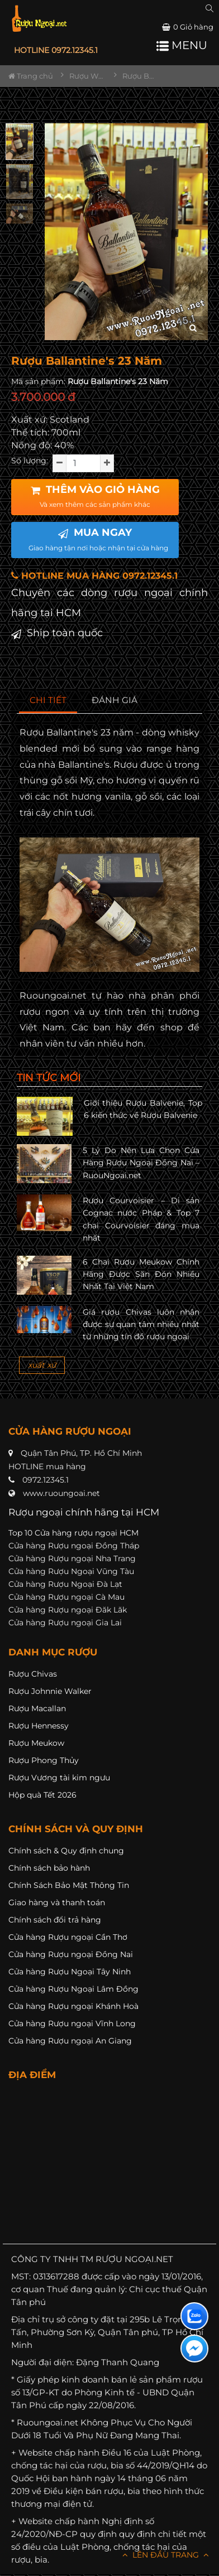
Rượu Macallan (37, 1708)
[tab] (48, 700)
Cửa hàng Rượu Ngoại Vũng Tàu (71, 1571)
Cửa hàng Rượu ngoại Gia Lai (65, 1623)
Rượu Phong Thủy (43, 1760)
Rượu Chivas (32, 1674)
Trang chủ (30, 75)
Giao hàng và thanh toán (56, 1902)
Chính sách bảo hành (49, 1868)
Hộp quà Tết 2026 (42, 1795)
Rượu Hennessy (38, 1726)
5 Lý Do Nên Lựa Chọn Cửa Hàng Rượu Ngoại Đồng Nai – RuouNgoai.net (141, 1162)
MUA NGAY (98, 539)
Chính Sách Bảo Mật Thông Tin (68, 1885)
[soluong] (83, 463)
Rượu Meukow (36, 1743)
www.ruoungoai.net (61, 1493)
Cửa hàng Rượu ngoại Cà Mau (66, 1597)
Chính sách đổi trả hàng (54, 1920)
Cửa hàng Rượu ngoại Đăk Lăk (67, 1610)
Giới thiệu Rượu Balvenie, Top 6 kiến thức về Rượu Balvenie (143, 1109)
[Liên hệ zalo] (194, 2316)
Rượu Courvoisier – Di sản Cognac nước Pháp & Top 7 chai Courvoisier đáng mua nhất (141, 1219)
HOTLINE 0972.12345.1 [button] (56, 50)
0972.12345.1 (45, 1480)
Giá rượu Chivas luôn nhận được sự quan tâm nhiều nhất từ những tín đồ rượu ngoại (141, 1324)
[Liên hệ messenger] (194, 2348)
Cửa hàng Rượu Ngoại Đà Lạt (65, 1584)
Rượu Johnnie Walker (50, 1691)
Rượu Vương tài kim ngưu (59, 1778)
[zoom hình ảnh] (193, 328)
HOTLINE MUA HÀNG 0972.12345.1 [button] (94, 575)
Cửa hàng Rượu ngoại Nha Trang (72, 1558)
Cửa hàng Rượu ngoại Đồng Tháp (73, 1546)
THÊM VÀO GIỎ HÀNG (95, 496)
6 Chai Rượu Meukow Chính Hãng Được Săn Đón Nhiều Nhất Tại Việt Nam (141, 1274)
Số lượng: (29, 461)
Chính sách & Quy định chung (66, 1851)
